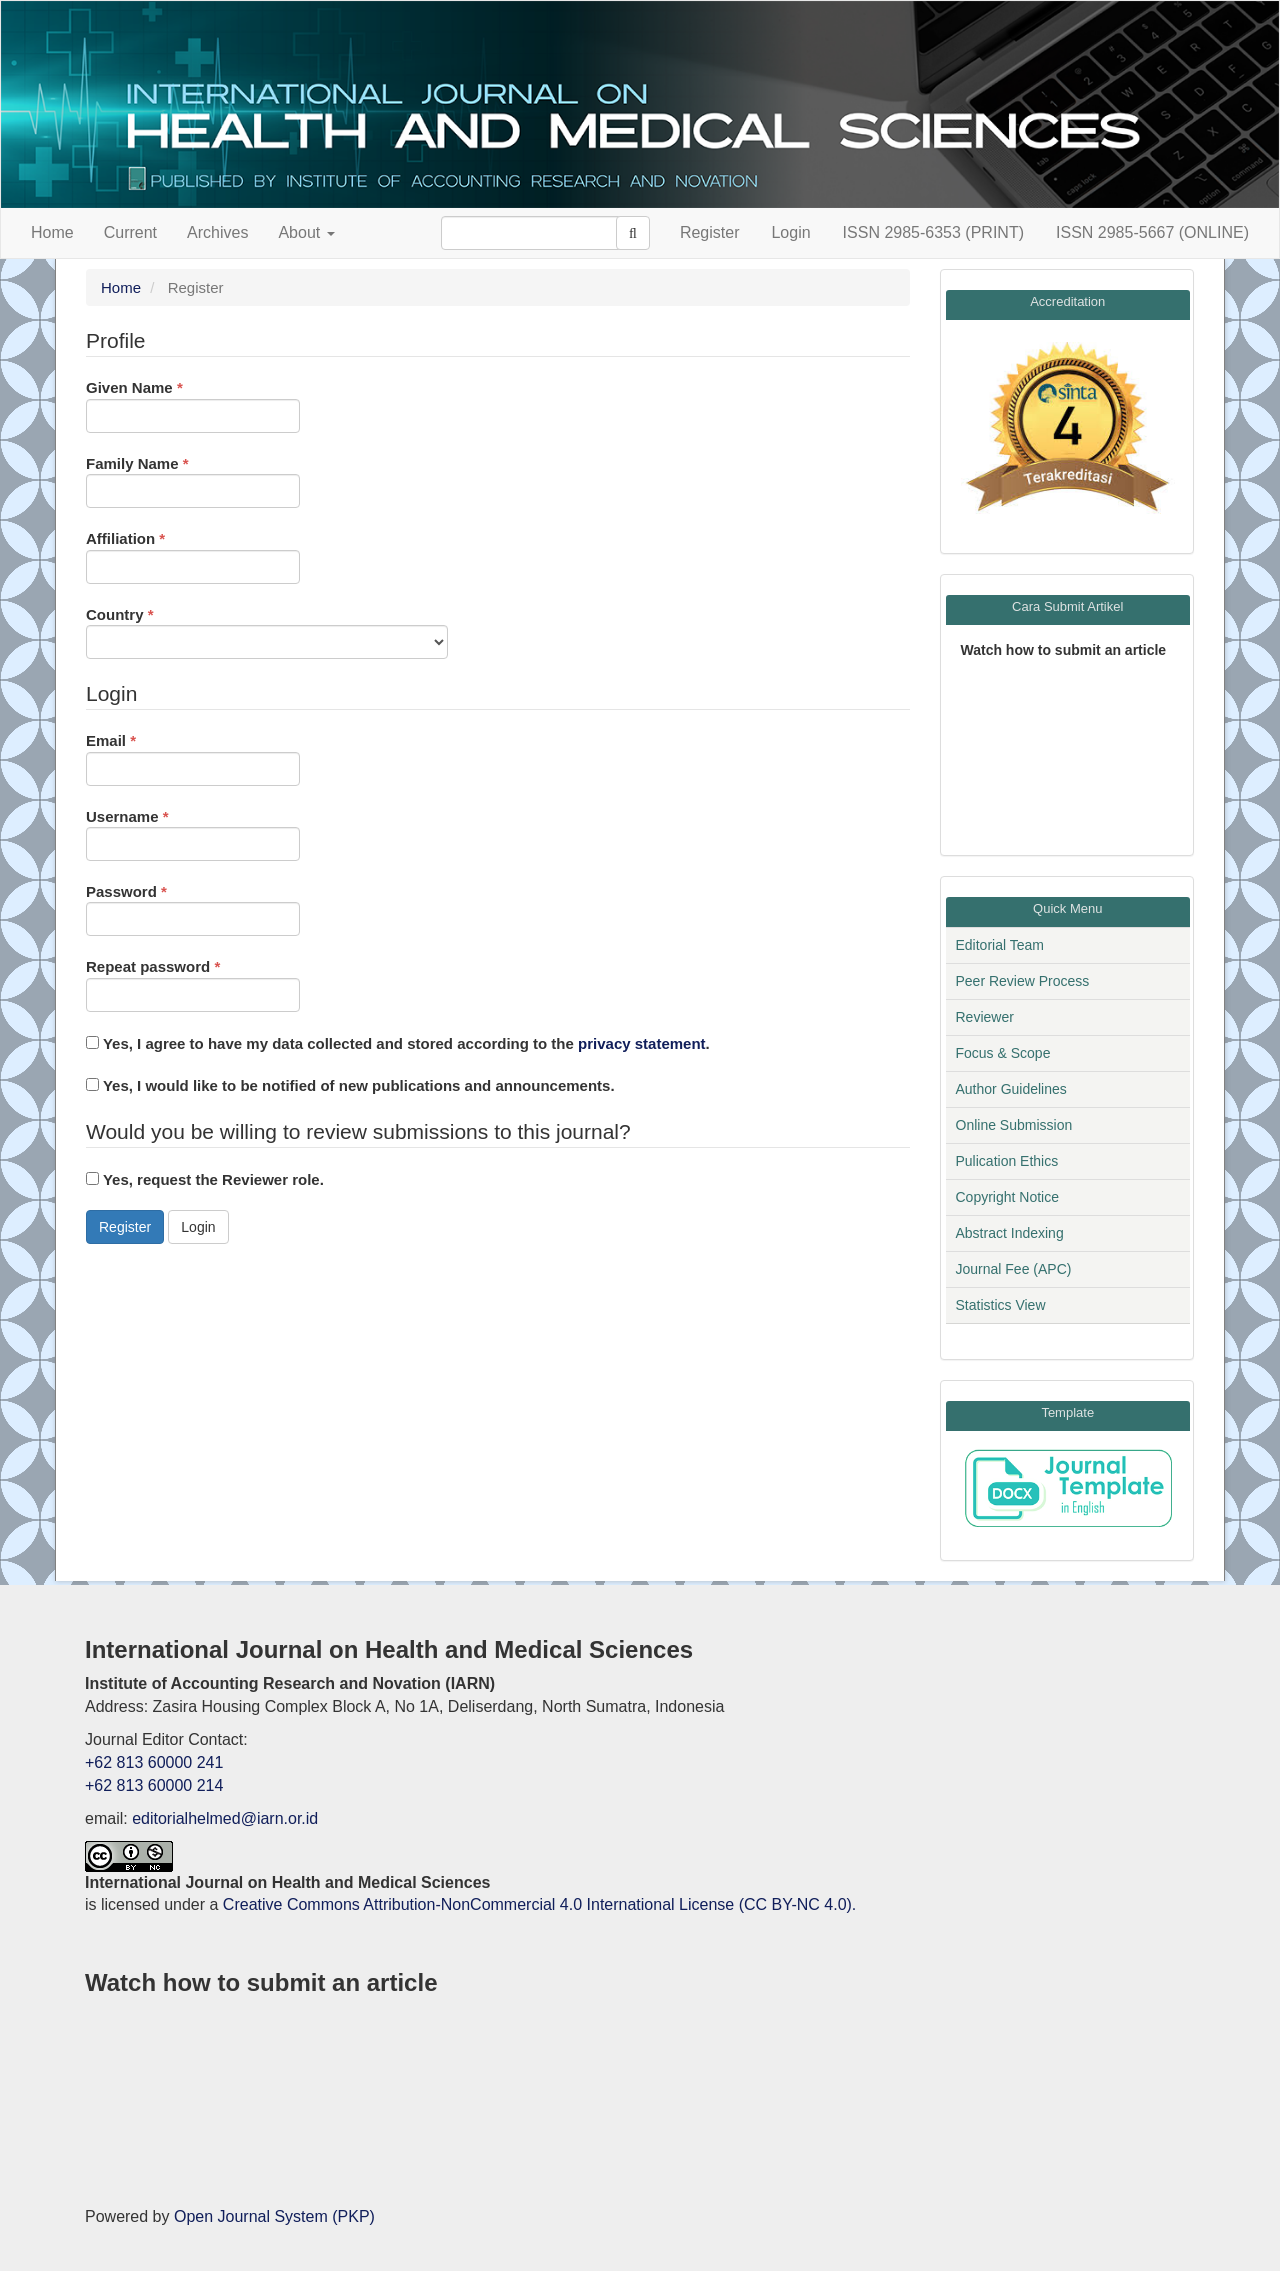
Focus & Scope (1003, 1053)
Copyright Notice (1008, 1197)
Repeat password (193, 983)
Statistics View (1001, 1305)
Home (52, 232)
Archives (217, 232)
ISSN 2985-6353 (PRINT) (933, 232)
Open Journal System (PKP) (274, 2216)
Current (130, 232)
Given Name (193, 404)
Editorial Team (1000, 945)
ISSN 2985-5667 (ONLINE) (1152, 232)
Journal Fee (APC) (1014, 1269)
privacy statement (642, 1043)
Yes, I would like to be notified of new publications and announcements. (350, 1085)
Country (267, 631)
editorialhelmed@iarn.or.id (225, 1818)
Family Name (193, 480)
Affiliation (193, 555)
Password (193, 908)
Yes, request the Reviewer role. (205, 1179)
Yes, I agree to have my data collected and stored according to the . (398, 1043)
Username (193, 833)
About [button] (306, 232)
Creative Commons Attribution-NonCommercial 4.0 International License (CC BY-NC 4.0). (539, 1904)
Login (790, 232)
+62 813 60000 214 (154, 1785)
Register (710, 232)
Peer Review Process (1023, 981)
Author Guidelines (1011, 1089)
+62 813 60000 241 (154, 1762)
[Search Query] (541, 233)
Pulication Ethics (1007, 1161)
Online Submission (1014, 1125)
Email (193, 757)
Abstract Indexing (1010, 1233)
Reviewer (985, 1017)
